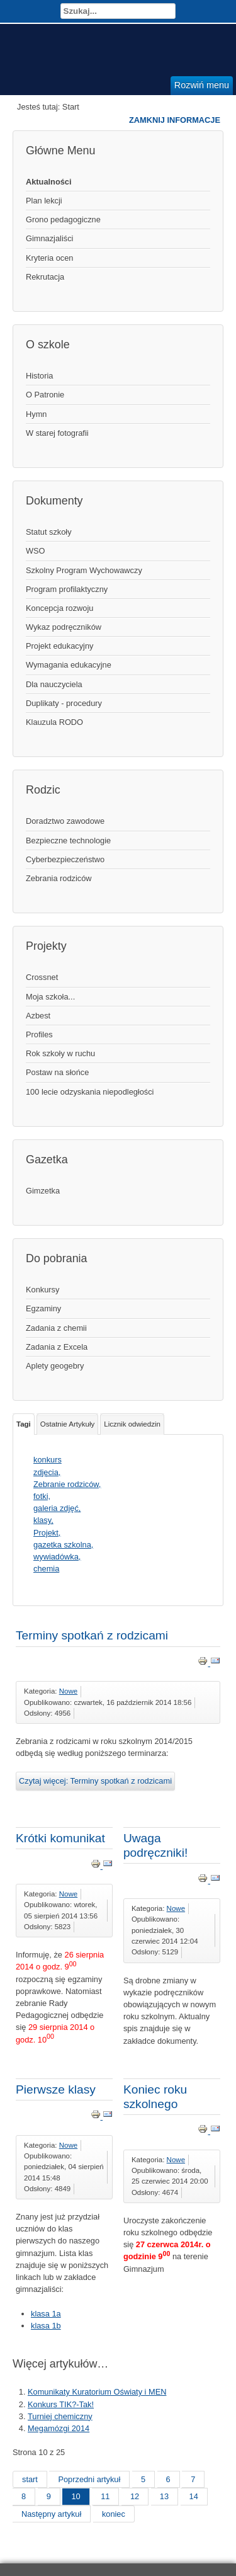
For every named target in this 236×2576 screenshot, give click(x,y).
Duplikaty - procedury (64, 703)
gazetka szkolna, (63, 1544)
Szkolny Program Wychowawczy (84, 570)
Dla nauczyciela (54, 684)
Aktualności (49, 181)
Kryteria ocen (49, 258)
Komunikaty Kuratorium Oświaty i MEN (97, 2391)
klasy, (43, 1520)
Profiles (39, 1034)
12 (134, 2496)
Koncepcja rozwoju (59, 608)
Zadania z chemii (56, 1328)
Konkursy (42, 1289)
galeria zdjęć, (57, 1508)
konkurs (47, 1459)
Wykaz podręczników (63, 627)
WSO (35, 551)
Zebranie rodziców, (67, 1484)
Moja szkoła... (50, 996)
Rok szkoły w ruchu (60, 1053)
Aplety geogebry (55, 1366)
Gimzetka (43, 1190)
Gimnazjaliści (49, 238)
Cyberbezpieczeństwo (65, 859)
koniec (113, 2514)
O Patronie (45, 394)
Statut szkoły (49, 532)
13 (164, 2496)
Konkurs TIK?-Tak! (61, 2404)
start (30, 2479)
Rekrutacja (45, 277)
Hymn (36, 414)
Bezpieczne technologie (68, 840)
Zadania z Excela (56, 1347)
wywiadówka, (57, 1556)
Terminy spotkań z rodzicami (92, 1635)
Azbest (38, 1015)
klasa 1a (46, 2313)
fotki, (41, 1496)
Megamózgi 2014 (58, 2428)
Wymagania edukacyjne (68, 665)
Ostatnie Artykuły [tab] (67, 1424)
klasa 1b (46, 2325)
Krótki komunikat (60, 1838)
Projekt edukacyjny (59, 646)
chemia (46, 1568)
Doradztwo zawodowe (65, 821)
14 (193, 2496)
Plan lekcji (44, 200)
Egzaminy (43, 1308)
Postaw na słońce (57, 1072)
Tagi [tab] (23, 1424)
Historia (39, 375)
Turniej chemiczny (60, 2416)
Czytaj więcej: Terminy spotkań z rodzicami (95, 1781)
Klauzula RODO (54, 722)
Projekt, (46, 1532)
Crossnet (42, 977)
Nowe (68, 1691)
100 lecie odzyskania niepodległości (90, 1092)
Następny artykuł (51, 2514)
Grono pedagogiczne (63, 219)
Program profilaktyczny (67, 589)
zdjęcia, (46, 1472)
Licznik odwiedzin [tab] (132, 1424)
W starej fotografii (57, 433)
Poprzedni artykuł (89, 2479)
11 (105, 2496)
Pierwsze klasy (56, 2089)
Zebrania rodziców (59, 878)
